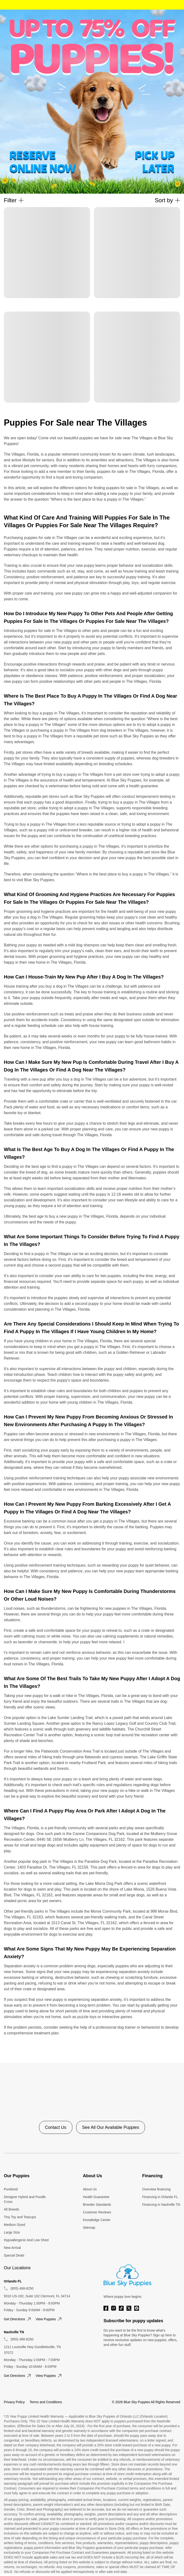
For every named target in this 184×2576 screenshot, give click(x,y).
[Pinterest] (136, 2308)
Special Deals (14, 2255)
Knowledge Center (96, 2220)
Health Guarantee (96, 2197)
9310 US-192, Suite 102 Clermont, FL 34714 (37, 2296)
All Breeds (11, 2209)
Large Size (12, 2232)
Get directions (18, 2319)
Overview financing (156, 2189)
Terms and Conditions (45, 2402)
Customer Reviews (97, 2212)
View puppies (49, 2319)
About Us (90, 2189)
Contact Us (55, 2127)
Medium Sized (14, 2225)
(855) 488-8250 (22, 2288)
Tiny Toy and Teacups (20, 2217)
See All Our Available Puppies (110, 2127)
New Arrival (12, 2248)
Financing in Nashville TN (161, 2204)
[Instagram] (113, 2308)
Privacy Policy (14, 2402)
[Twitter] (128, 2308)
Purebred (11, 2189)
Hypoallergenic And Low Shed (26, 2240)
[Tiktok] (121, 2308)
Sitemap (89, 2227)
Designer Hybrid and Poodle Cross (25, 2199)
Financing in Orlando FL (160, 2197)
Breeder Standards (97, 2204)
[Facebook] (106, 2308)
